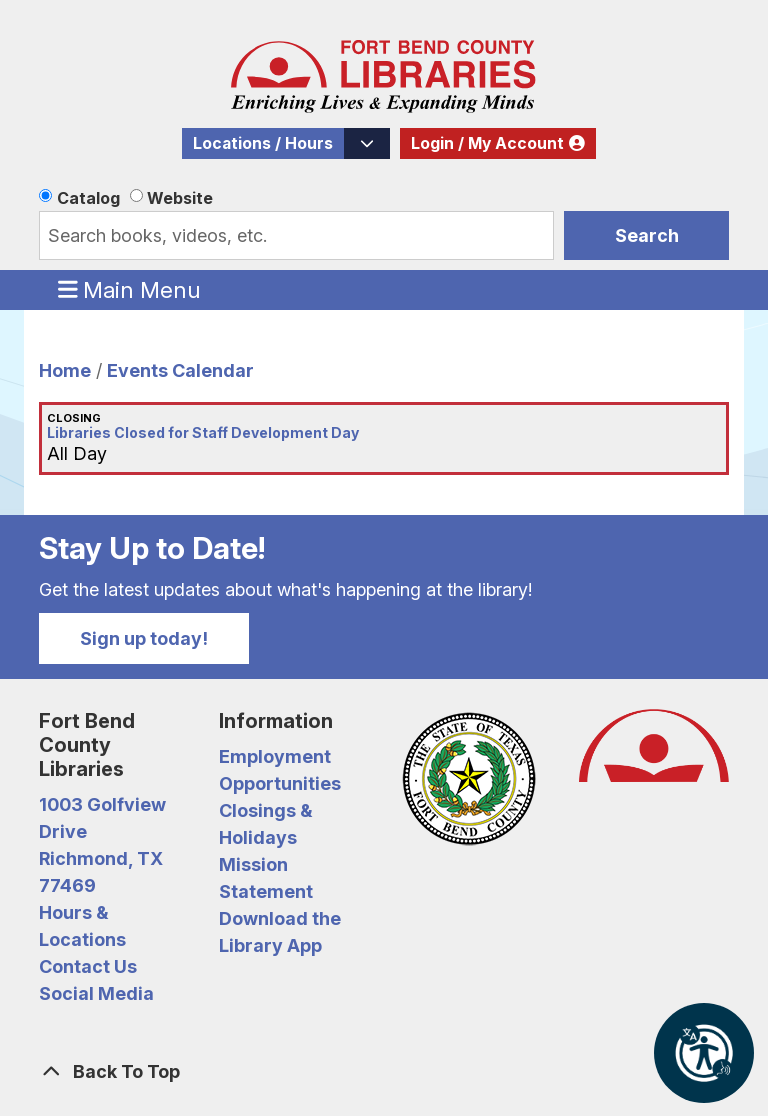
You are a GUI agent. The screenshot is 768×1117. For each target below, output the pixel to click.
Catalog (88, 198)
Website (180, 198)
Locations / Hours (263, 143)
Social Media (96, 993)
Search (647, 235)
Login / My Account (487, 143)
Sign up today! (144, 638)
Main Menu (130, 289)
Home (65, 370)
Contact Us (88, 966)
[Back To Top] (384, 1071)
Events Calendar (180, 370)
